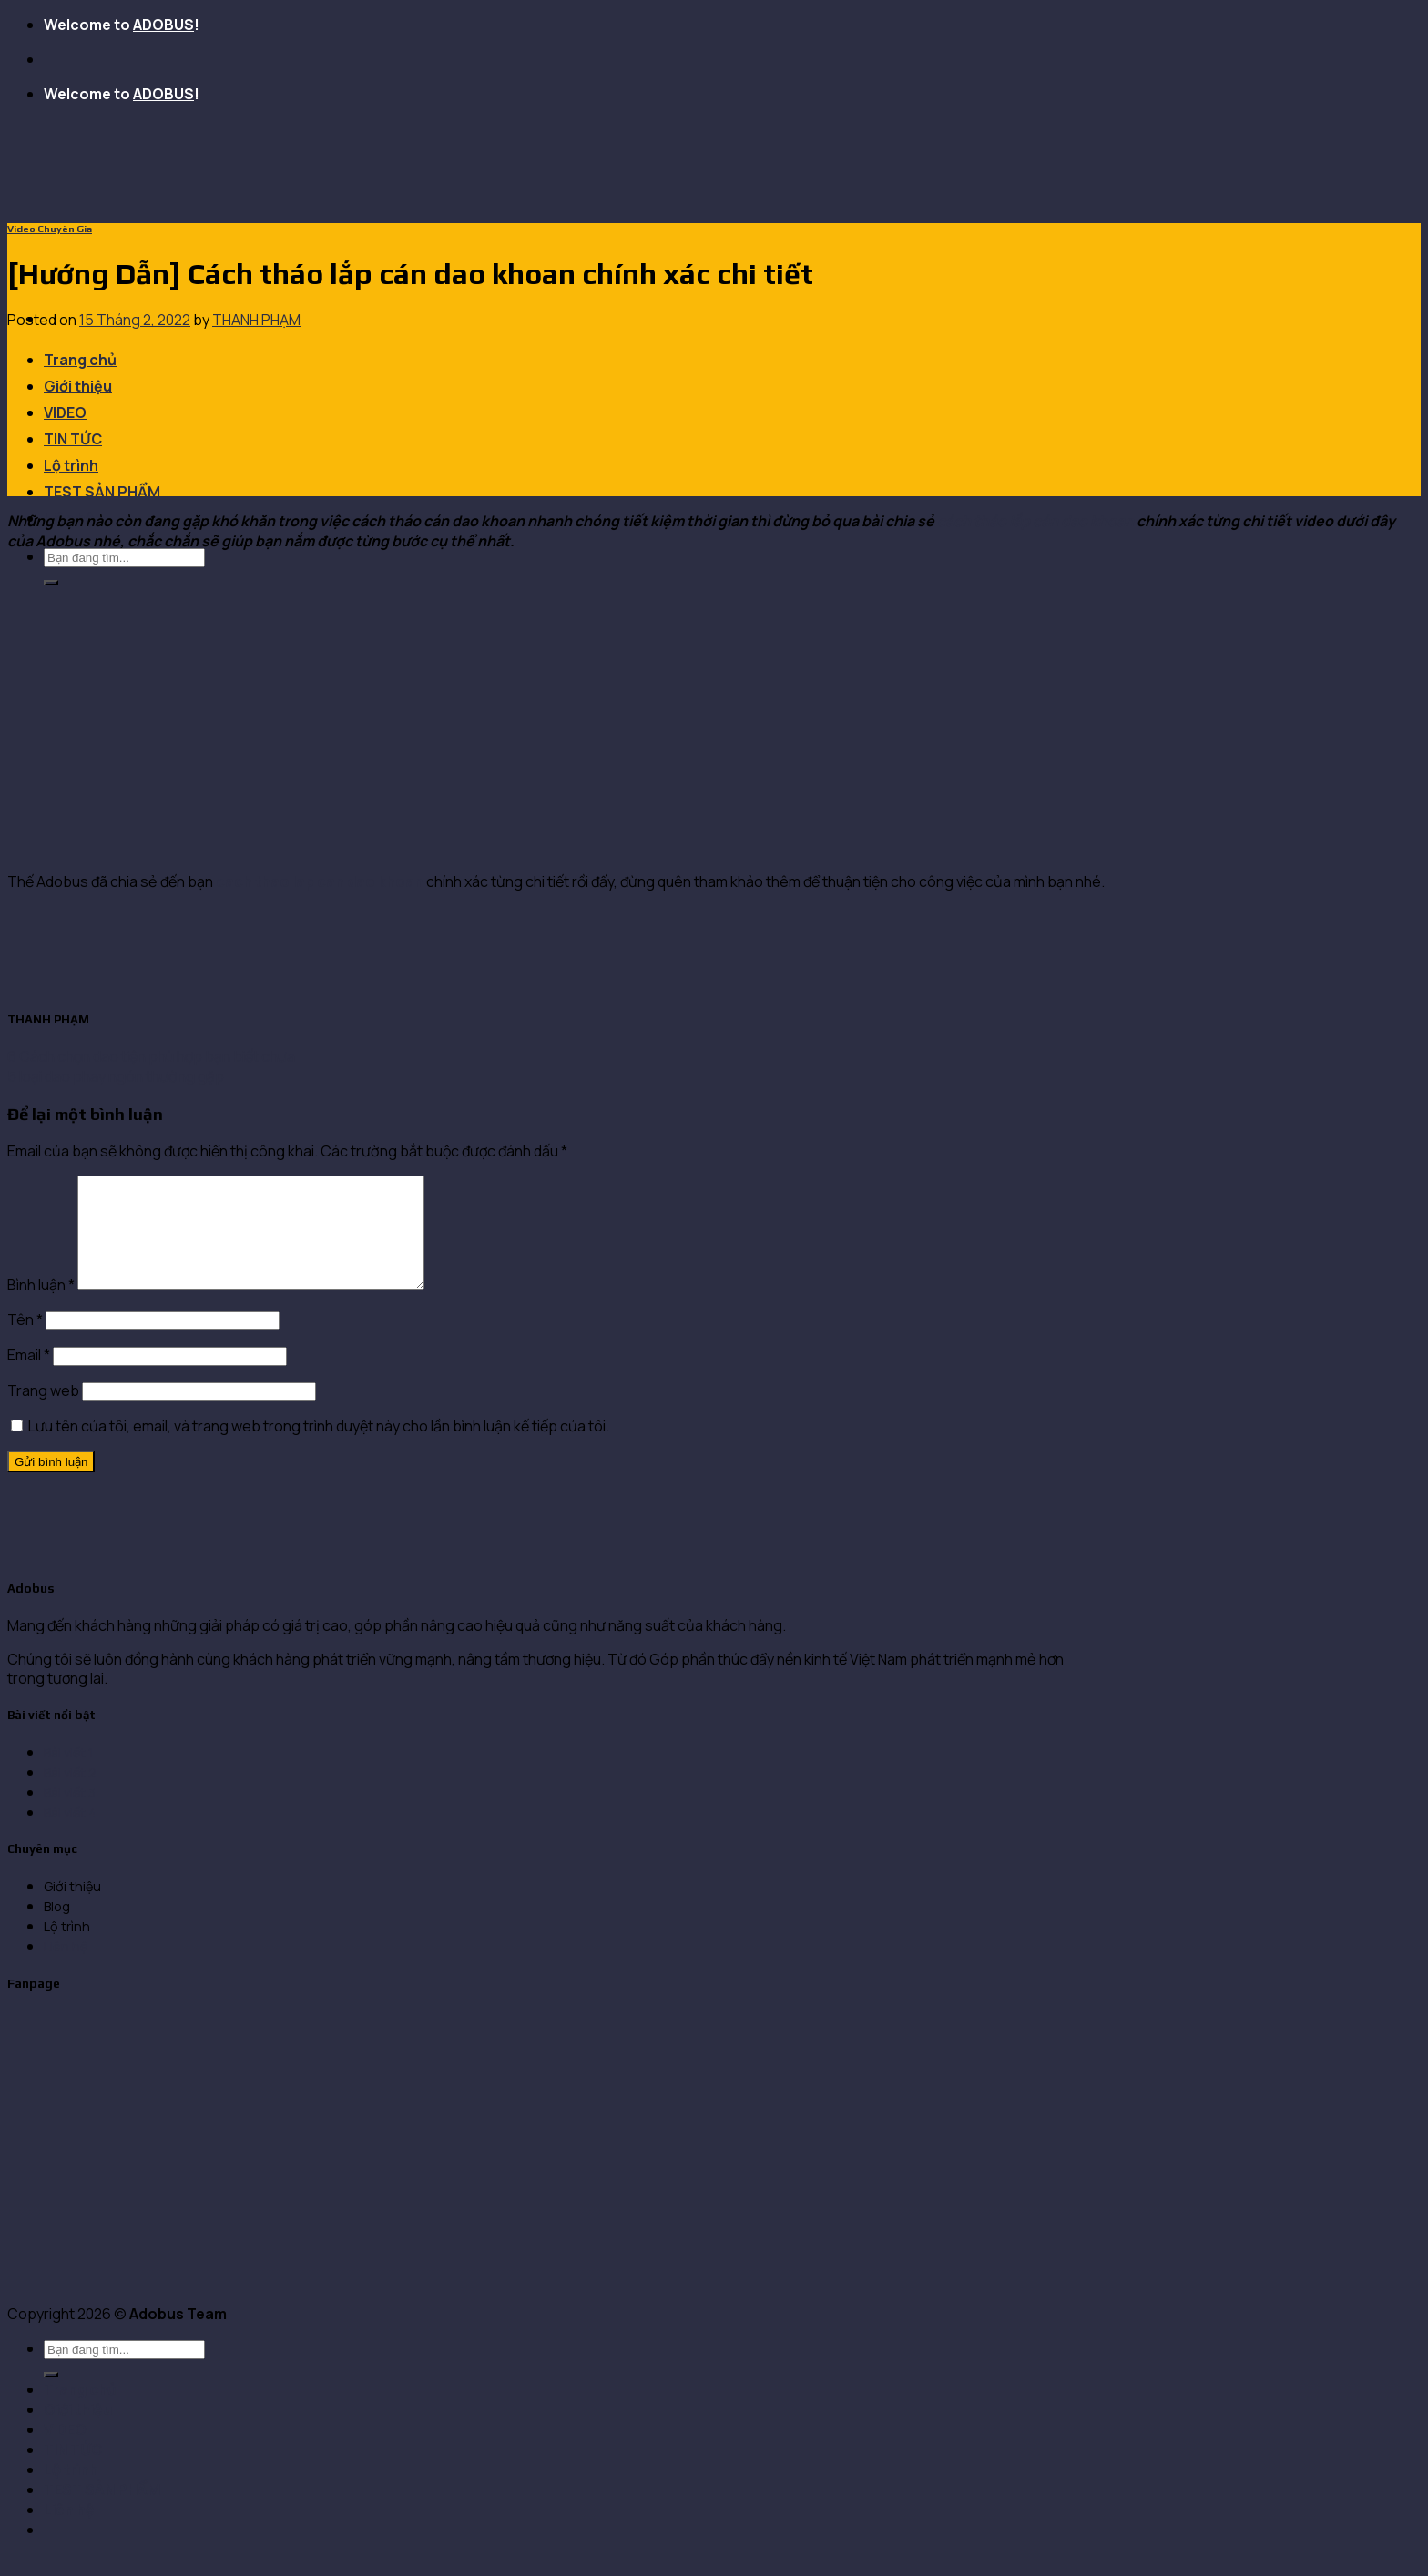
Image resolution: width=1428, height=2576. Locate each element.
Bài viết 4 (70, 1834)
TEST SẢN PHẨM (102, 492)
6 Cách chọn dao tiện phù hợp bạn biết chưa (151, 1056)
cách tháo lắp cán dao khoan (1037, 521)
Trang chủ (80, 360)
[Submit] (51, 582)
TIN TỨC (73, 439)
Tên (25, 1341)
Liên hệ (65, 1968)
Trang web (43, 1412)
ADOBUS (163, 25)
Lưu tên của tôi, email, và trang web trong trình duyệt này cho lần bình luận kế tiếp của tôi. (318, 1448)
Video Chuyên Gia (49, 228)
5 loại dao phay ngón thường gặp (115, 1076)
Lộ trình (71, 465)
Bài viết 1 (69, 1774)
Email (28, 1377)
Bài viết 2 (70, 1794)
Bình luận (41, 1307)
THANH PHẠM (256, 320)
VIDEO (65, 412)
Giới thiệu (78, 386)
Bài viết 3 (70, 1814)
